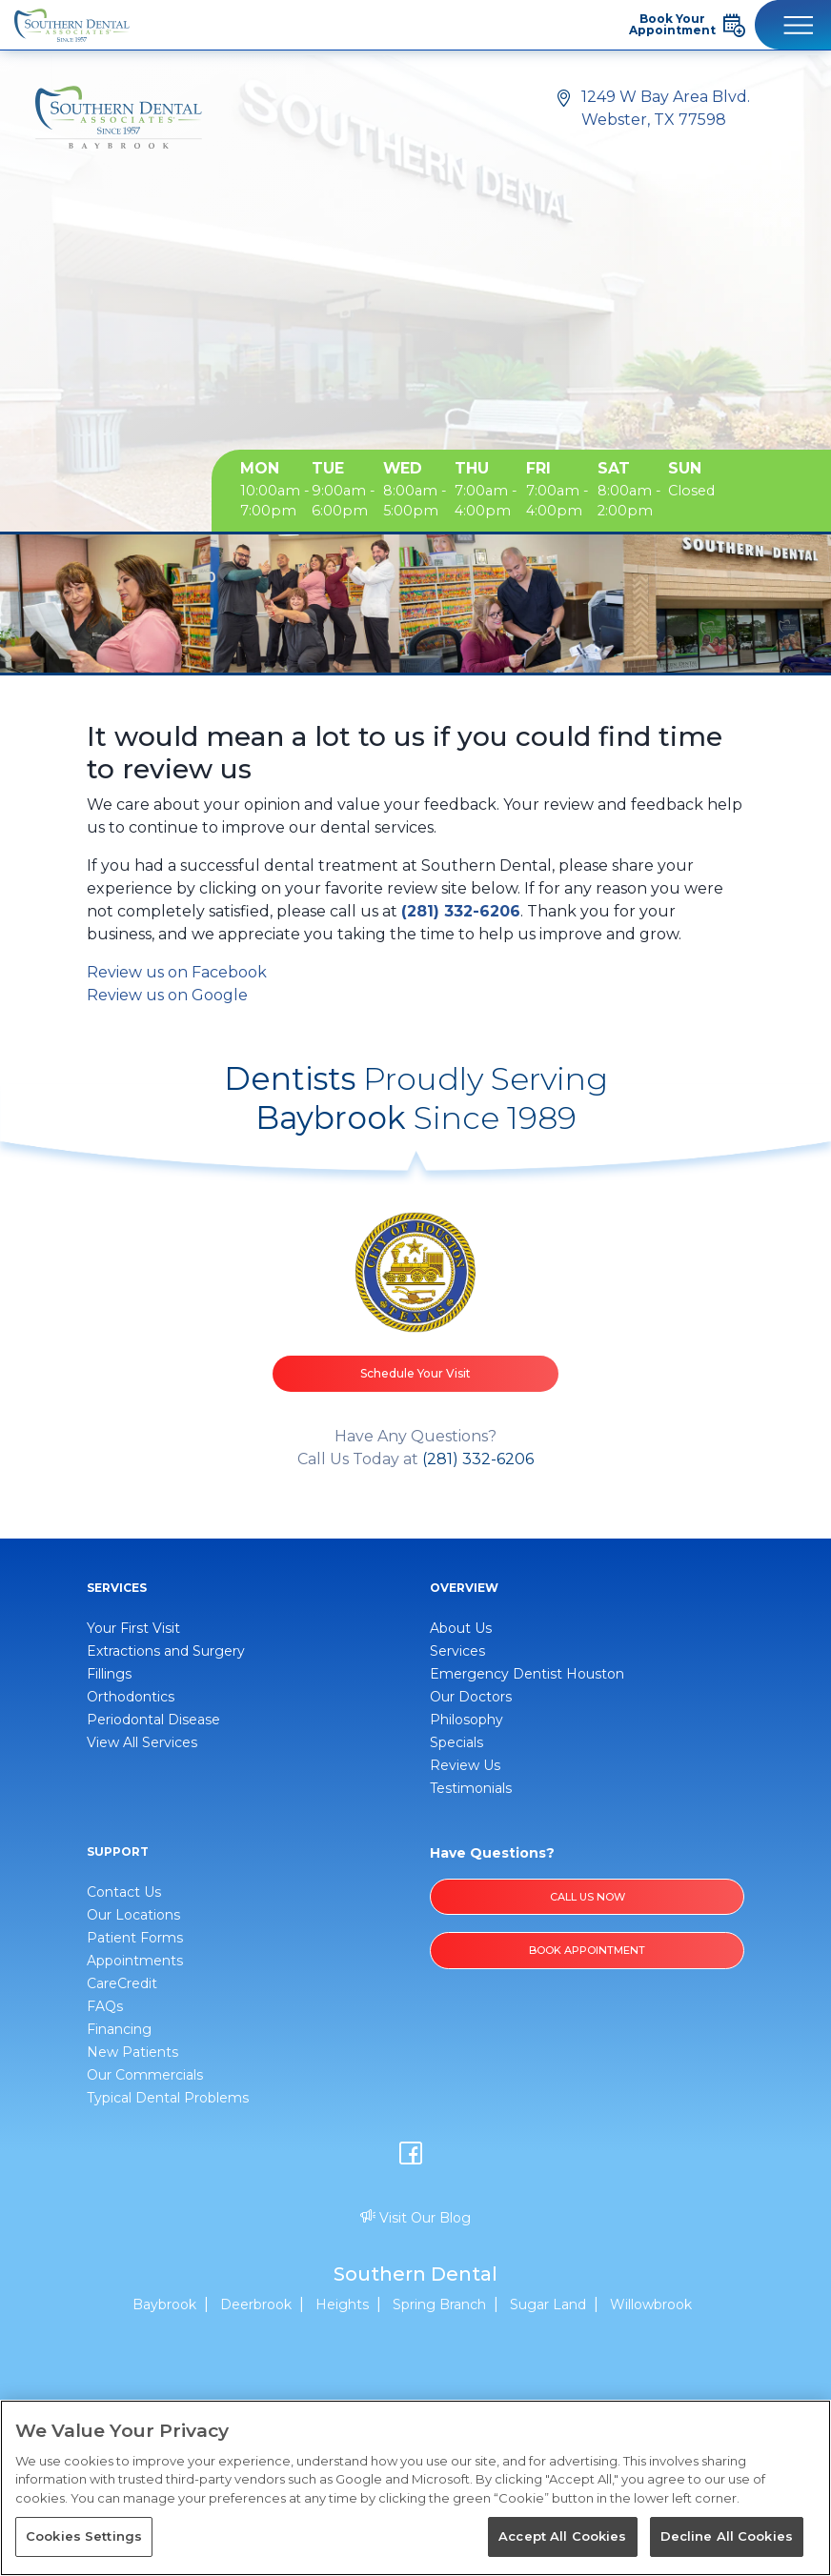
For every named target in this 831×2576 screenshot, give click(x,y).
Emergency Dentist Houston (527, 1673)
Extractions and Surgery (166, 1651)
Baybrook (164, 2304)
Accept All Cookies (562, 2536)
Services (457, 1651)
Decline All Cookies (726, 2536)
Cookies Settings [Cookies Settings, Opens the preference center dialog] (84, 2536)
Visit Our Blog (415, 2217)
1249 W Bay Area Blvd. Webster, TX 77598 (665, 108)
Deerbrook (256, 2304)
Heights (342, 2304)
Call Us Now (587, 1896)
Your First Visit (133, 1628)
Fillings (109, 1673)
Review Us (465, 1765)
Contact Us (124, 1892)
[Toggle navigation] (793, 25)
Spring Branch (439, 2304)
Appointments (135, 1960)
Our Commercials (145, 2074)
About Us (461, 1628)
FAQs (105, 2006)
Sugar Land (548, 2304)
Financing (119, 2029)
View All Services (142, 1742)
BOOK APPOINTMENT (587, 1950)
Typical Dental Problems (168, 2097)
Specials (456, 1742)
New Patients (132, 2052)
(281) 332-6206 (460, 911)
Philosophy (466, 1719)
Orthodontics (130, 1696)
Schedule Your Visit (415, 1373)
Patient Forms (135, 1937)
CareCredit (122, 1983)
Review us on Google (167, 995)
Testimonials (471, 1788)
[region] (415, 2488)
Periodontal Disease (153, 1719)
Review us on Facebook (177, 972)
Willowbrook (651, 2304)
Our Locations (133, 1914)
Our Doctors (471, 1696)
